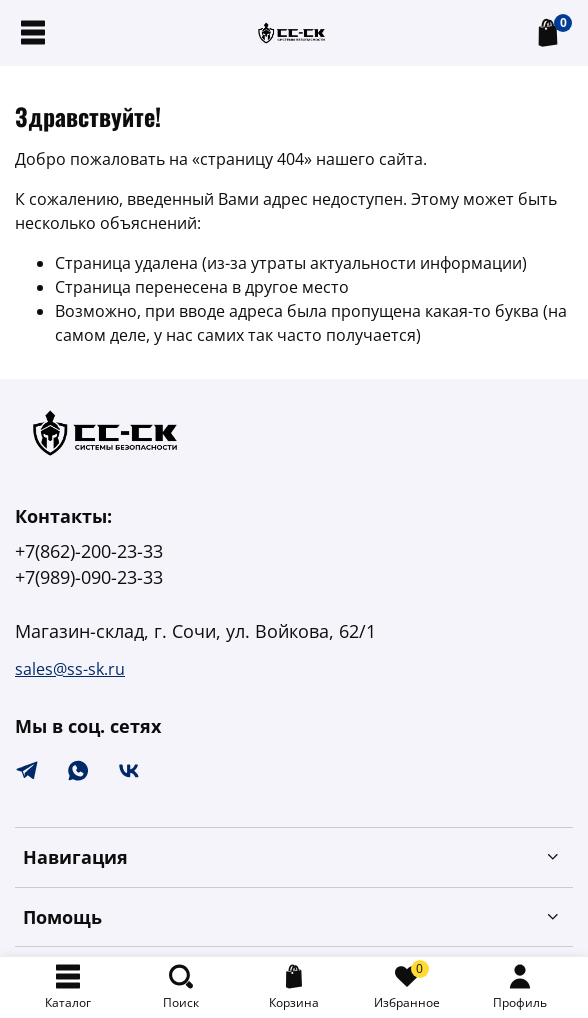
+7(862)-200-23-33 (89, 551)
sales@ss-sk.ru (70, 669)
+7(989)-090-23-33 (89, 577)
